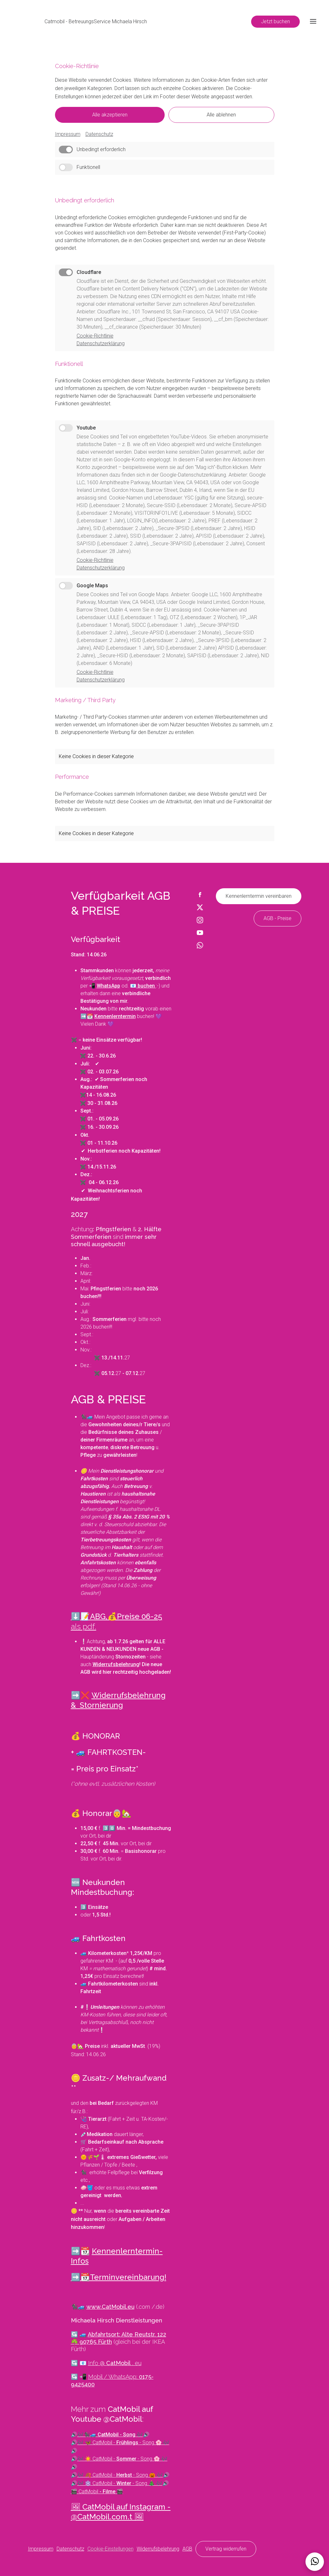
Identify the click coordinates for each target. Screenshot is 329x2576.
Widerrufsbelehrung (158, 2549)
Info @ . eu (114, 2363)
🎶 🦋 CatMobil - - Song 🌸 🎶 (123, 2443)
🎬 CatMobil (97, 2492)
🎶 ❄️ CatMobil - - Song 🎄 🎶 (119, 2483)
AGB (187, 2549)
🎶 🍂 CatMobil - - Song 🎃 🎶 (120, 2475)
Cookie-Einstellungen (110, 2549)
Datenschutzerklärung (101, 343)
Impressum (67, 134)
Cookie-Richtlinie (95, 336)
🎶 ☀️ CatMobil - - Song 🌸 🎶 (122, 2459)
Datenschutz (99, 134)
